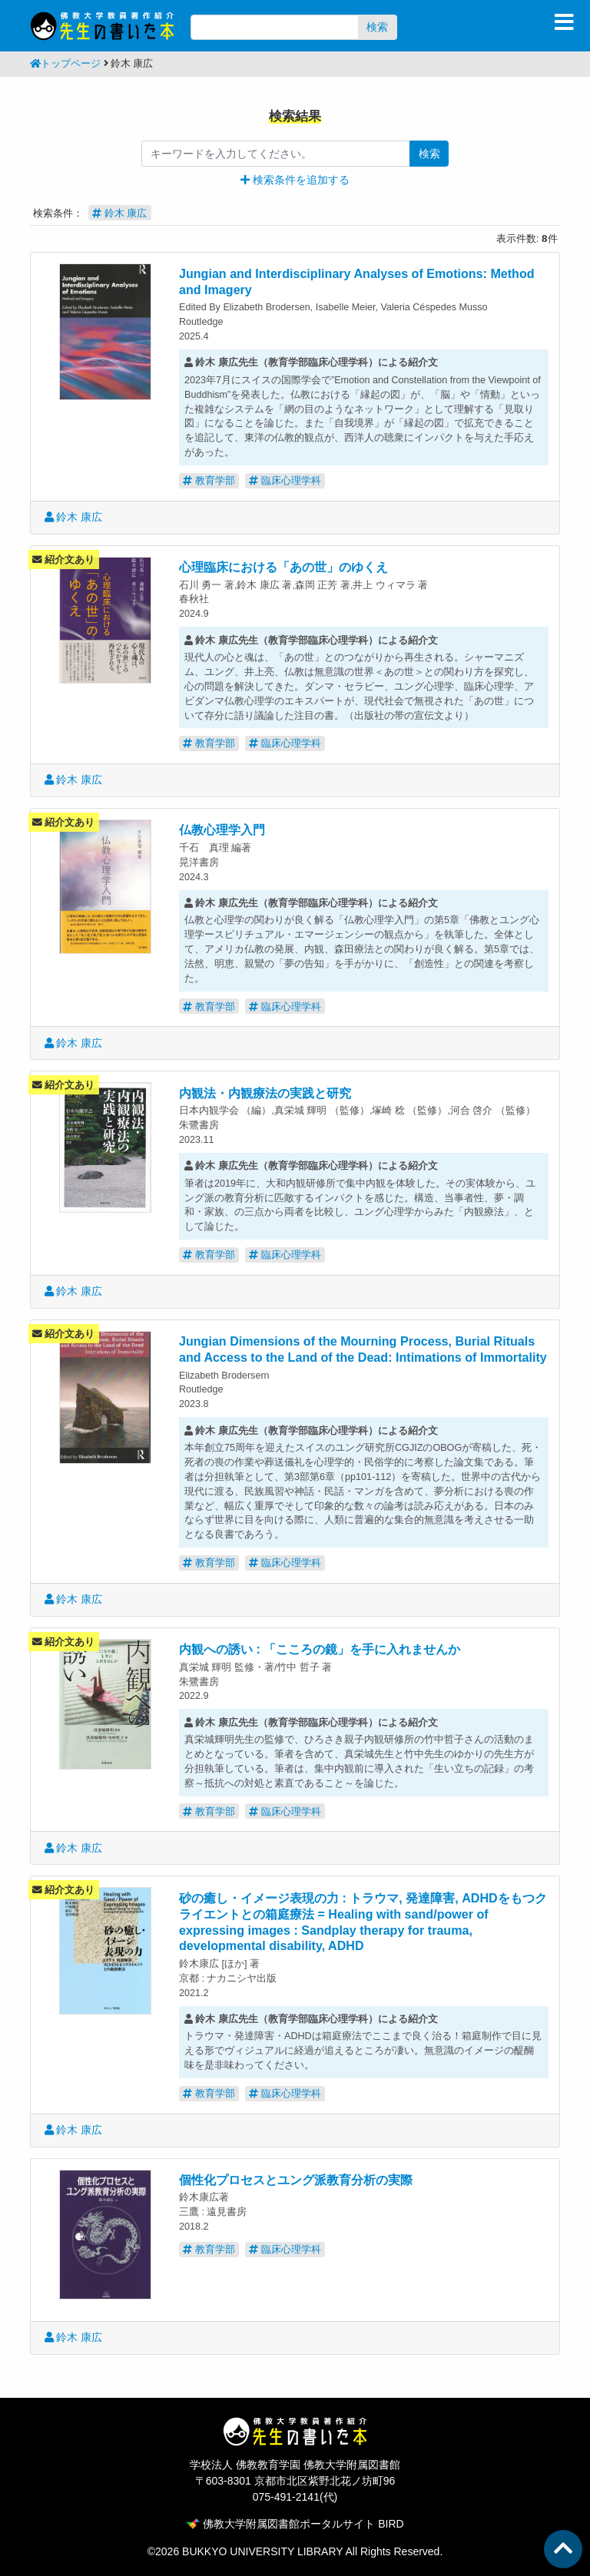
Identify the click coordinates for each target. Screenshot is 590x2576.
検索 (377, 27)
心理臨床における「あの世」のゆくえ (283, 567)
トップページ (65, 63)
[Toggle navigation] (563, 22)
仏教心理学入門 (222, 829)
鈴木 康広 (74, 517)
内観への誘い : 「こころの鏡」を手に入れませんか (319, 1649)
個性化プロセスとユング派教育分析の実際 (296, 2180)
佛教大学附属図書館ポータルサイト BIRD (294, 2524)
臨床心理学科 (285, 480)
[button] (295, 180)
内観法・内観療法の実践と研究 (265, 1093)
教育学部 (209, 480)
